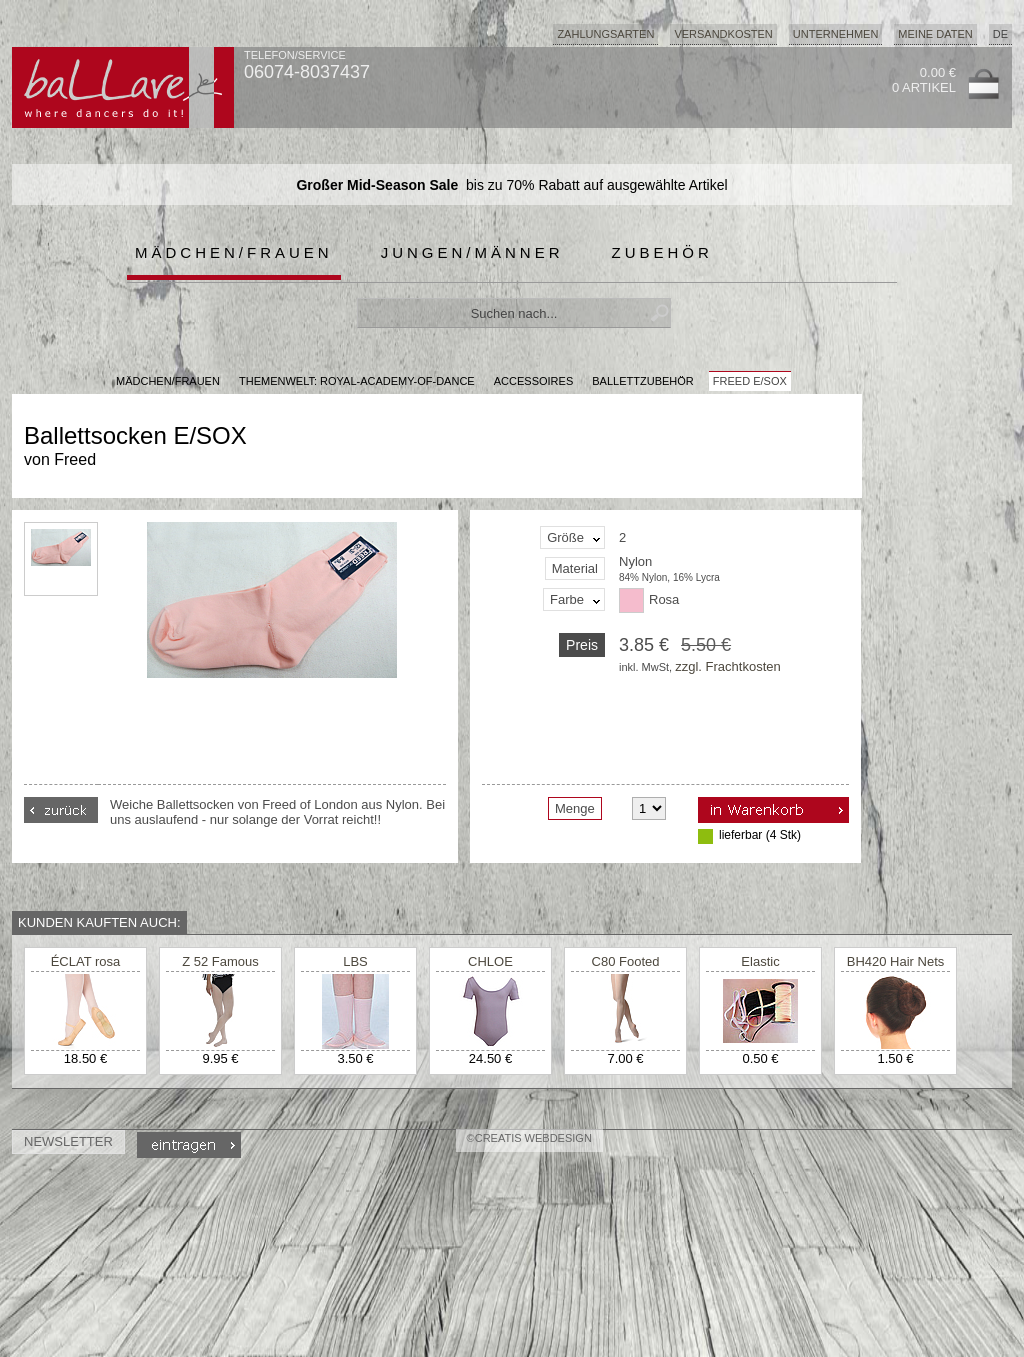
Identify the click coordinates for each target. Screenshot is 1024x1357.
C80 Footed (626, 961)
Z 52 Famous (220, 961)
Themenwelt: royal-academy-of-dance (357, 381)
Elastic (760, 961)
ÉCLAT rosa (86, 961)
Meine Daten (935, 34)
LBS (355, 961)
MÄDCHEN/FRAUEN (168, 381)
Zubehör (662, 252)
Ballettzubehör (642, 381)
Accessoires (533, 381)
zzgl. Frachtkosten (728, 666)
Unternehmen (836, 34)
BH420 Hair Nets (896, 961)
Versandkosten (723, 34)
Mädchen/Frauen (234, 252)
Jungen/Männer (472, 252)
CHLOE (490, 961)
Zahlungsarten (605, 34)
